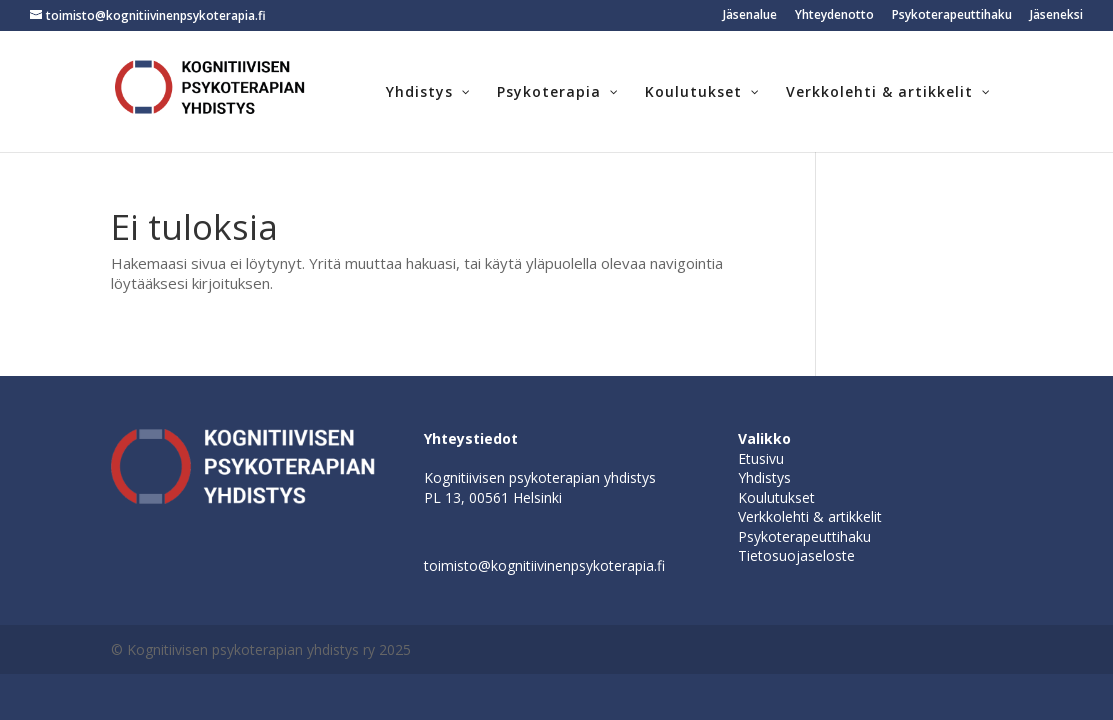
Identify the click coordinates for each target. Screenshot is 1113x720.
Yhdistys (764, 477)
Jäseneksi (1056, 16)
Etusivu (761, 458)
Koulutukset (776, 497)
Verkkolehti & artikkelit (810, 516)
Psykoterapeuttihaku (952, 16)
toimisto (451, 565)
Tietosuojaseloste (796, 555)
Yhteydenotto (834, 16)
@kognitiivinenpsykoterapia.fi (571, 565)
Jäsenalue (750, 16)
